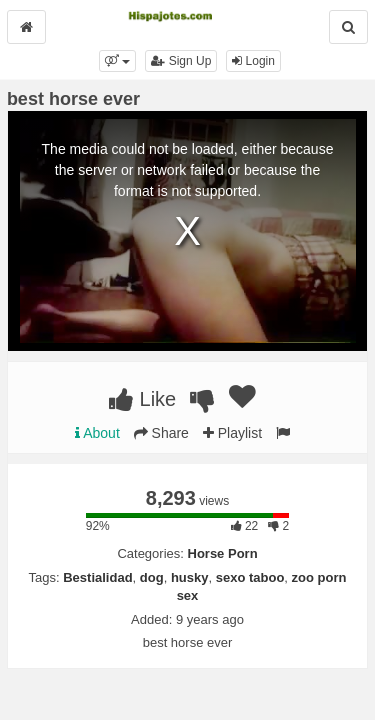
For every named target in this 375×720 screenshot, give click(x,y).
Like (142, 399)
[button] (117, 61)
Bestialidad (97, 577)
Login (253, 61)
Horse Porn (223, 553)
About (97, 433)
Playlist (232, 433)
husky (190, 577)
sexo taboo (250, 577)
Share (161, 433)
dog (152, 577)
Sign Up (181, 61)
